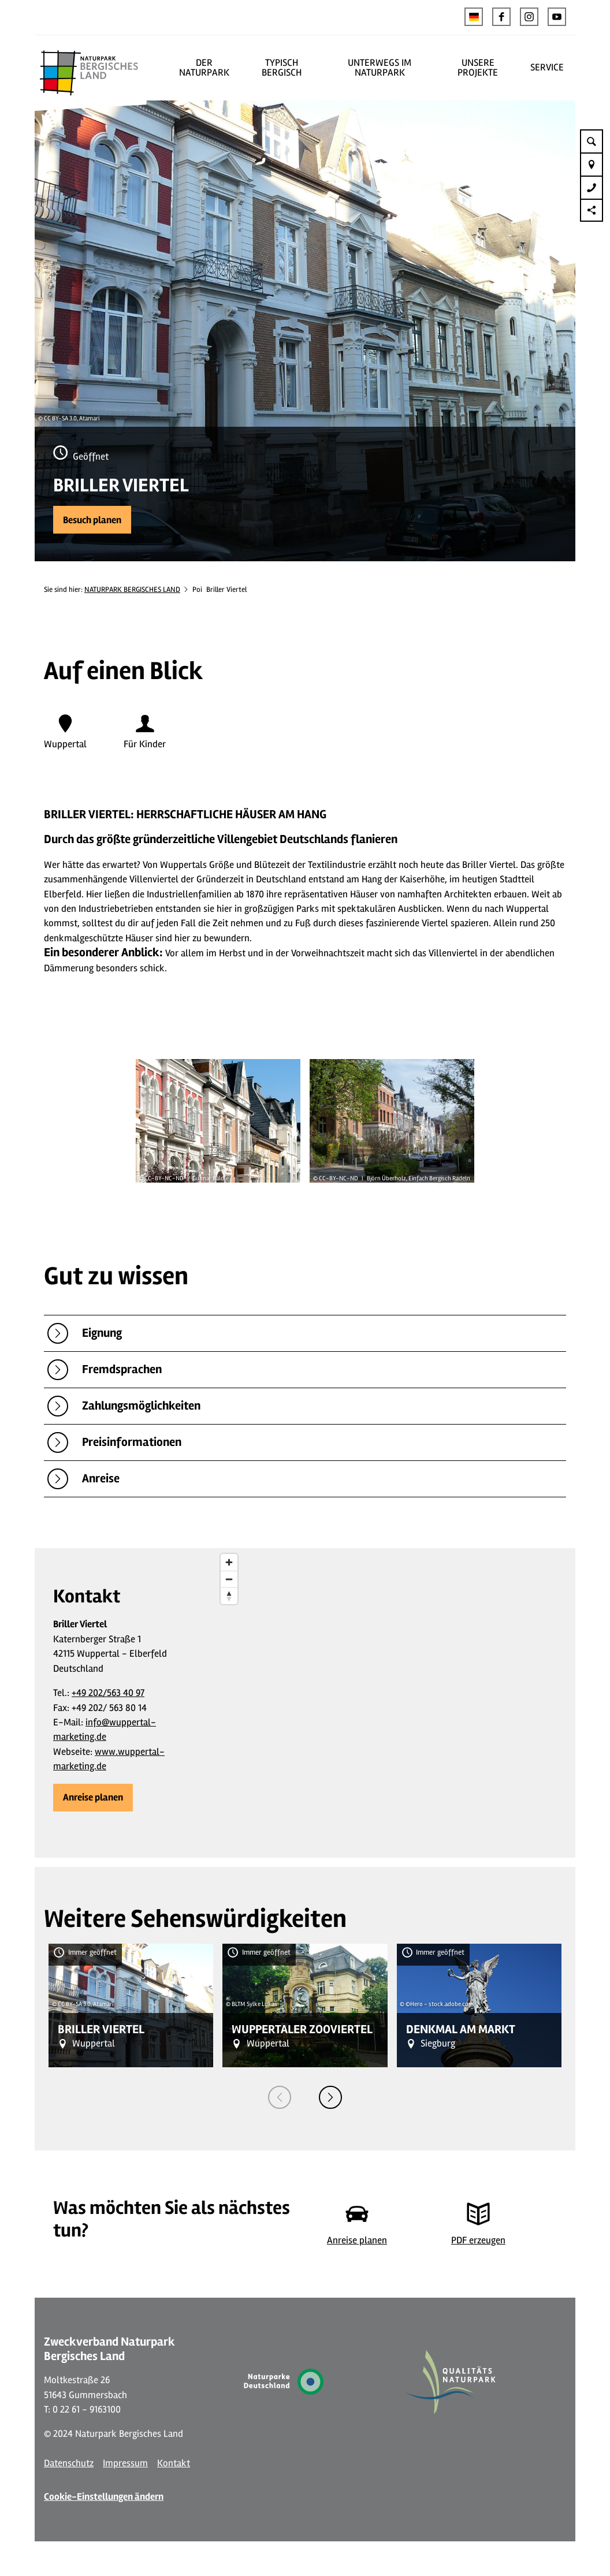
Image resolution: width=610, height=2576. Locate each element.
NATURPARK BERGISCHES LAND (132, 589)
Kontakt (173, 2463)
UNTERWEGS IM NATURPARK (379, 68)
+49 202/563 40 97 (108, 1693)
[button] (501, 17)
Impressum (125, 2463)
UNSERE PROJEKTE (478, 68)
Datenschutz (69, 2463)
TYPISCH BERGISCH (282, 68)
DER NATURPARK (204, 68)
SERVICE (547, 67)
